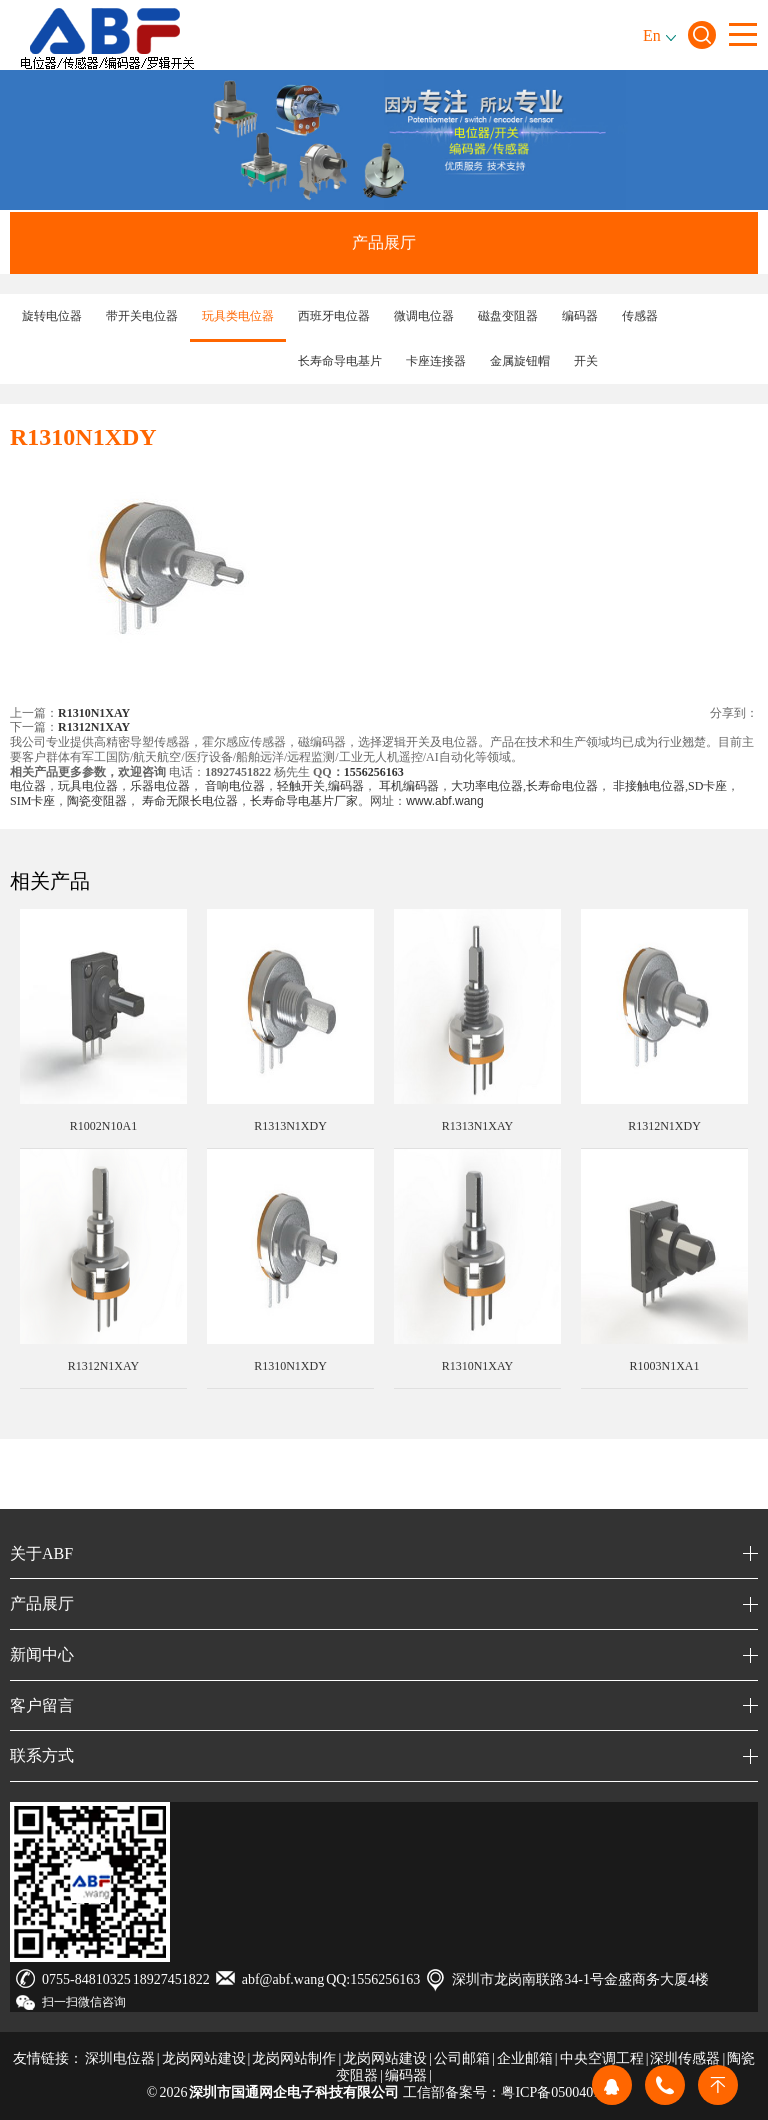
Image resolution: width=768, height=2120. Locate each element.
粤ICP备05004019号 (561, 2092)
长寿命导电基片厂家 (304, 801)
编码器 (346, 786)
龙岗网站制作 (294, 2058)
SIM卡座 (32, 801)
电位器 (28, 786)
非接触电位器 (647, 786)
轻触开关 (301, 786)
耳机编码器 (409, 786)
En (652, 35)
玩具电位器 (88, 786)
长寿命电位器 (562, 786)
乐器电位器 (160, 786)
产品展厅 (384, 242)
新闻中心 (42, 1654)
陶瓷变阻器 (97, 801)
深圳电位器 (120, 2058)
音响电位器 (235, 786)
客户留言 (42, 1705)
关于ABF (41, 1553)
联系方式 (42, 1755)
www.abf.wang (444, 801)
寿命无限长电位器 (190, 801)
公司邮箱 (462, 2058)
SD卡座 (707, 786)
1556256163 (374, 772)
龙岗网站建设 (204, 2058)
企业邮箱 (525, 2058)
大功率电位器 (487, 786)
